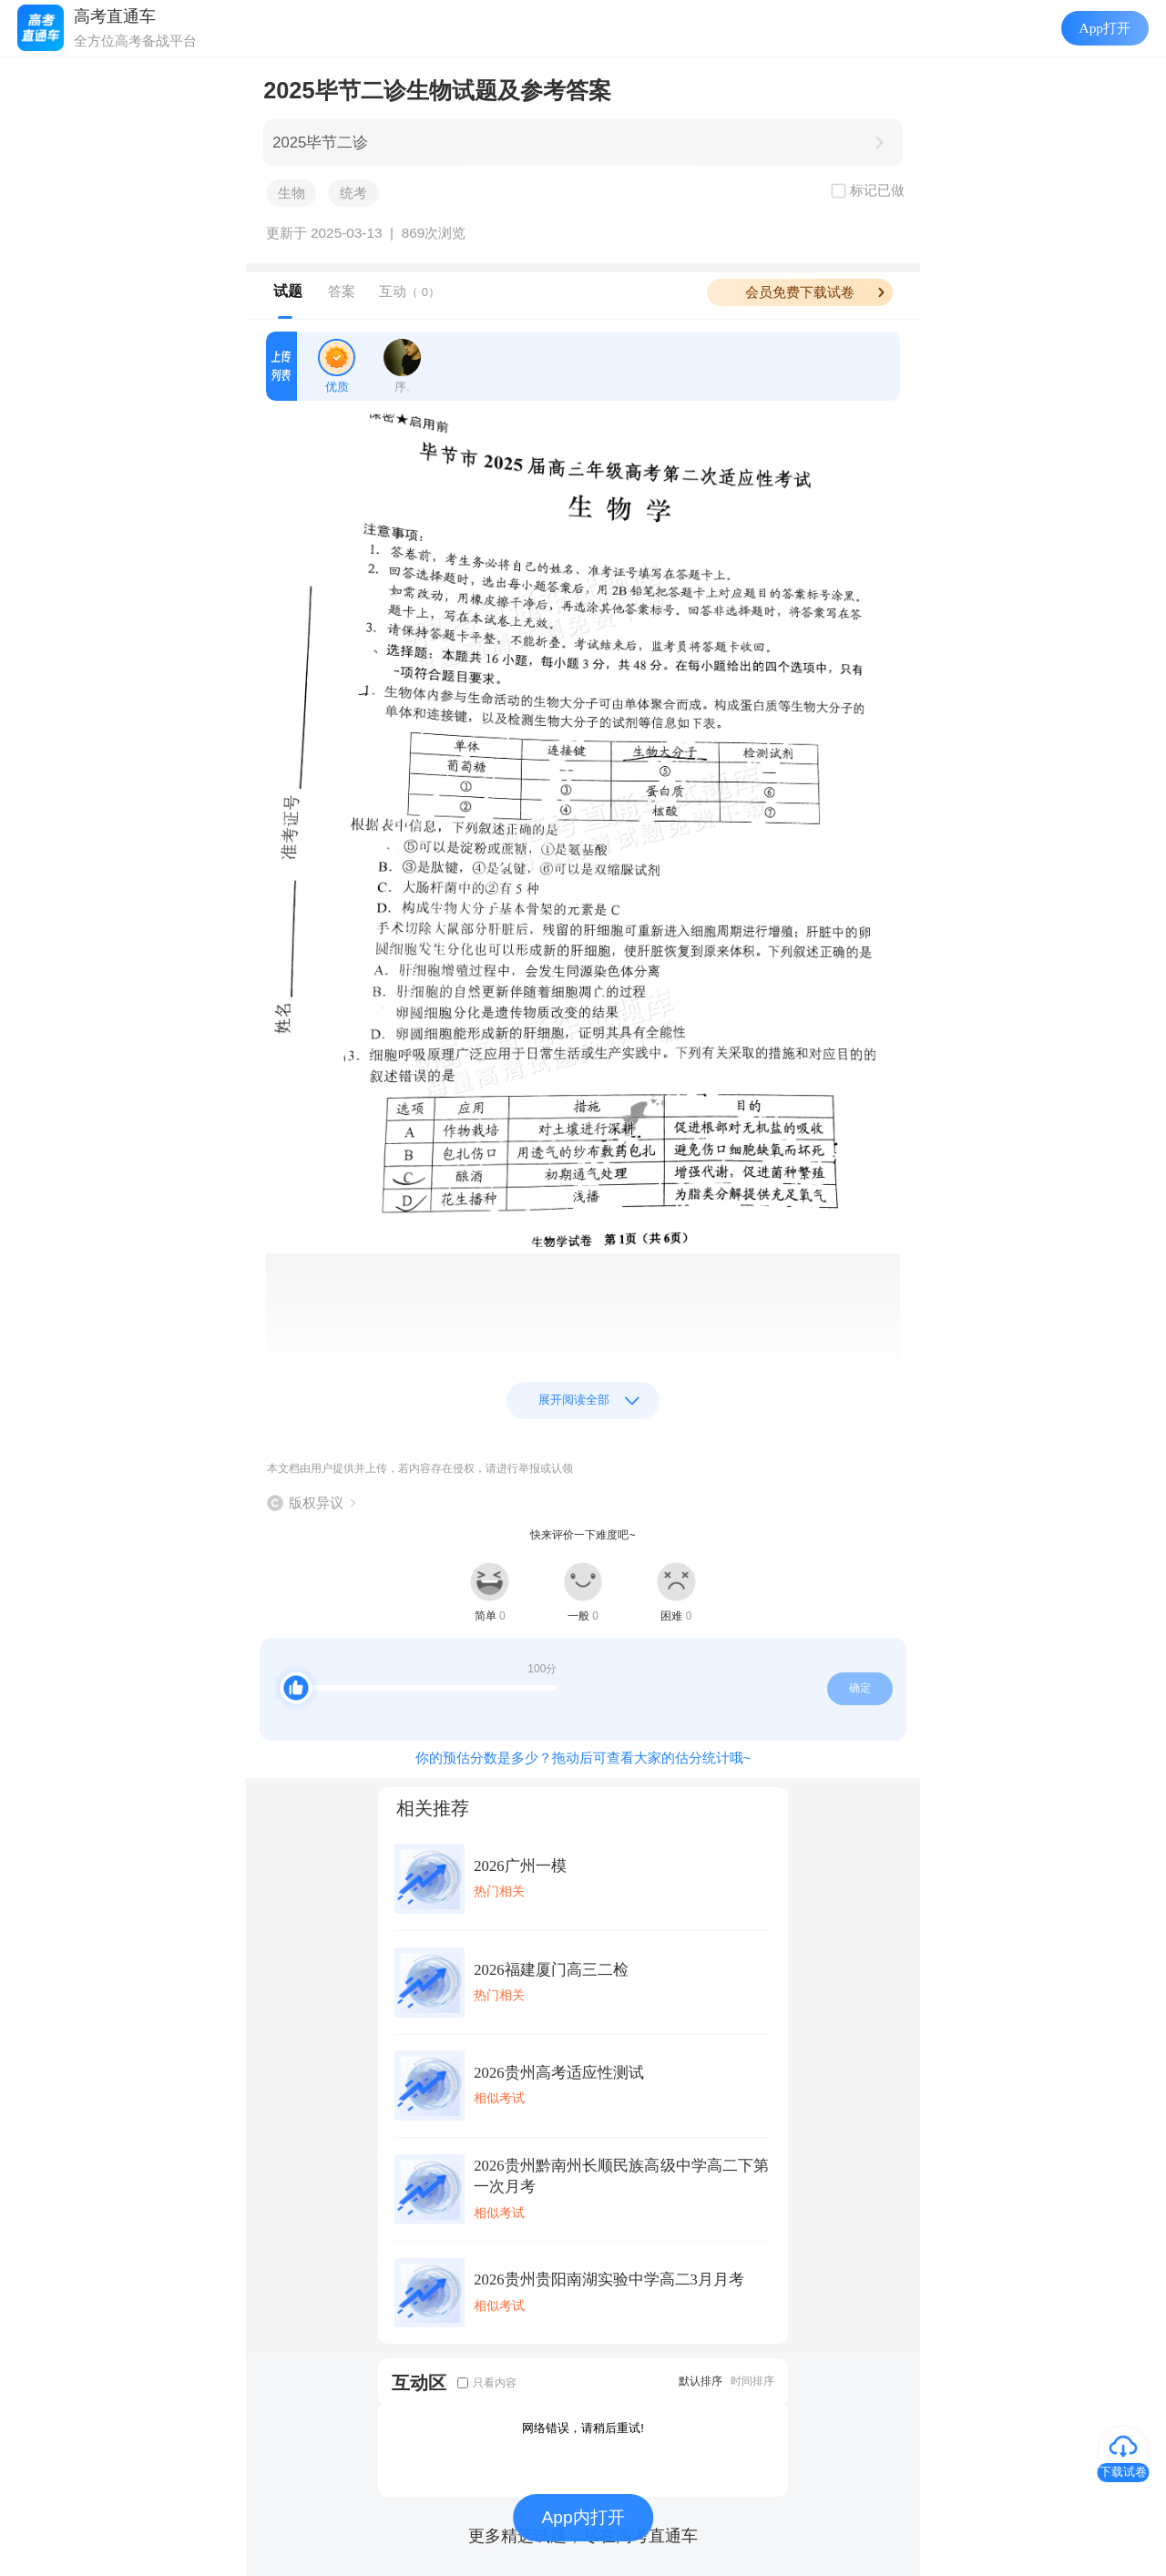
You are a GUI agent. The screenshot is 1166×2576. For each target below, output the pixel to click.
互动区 (419, 2382)
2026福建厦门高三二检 (551, 1969)
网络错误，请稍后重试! (583, 2428)
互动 (409, 291)
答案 (341, 291)
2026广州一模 (520, 1866)
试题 (287, 291)
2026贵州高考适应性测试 (558, 2072)
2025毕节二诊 (320, 142)
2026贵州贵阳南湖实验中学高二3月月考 (609, 2279)
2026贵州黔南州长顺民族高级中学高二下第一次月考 (621, 2176)
